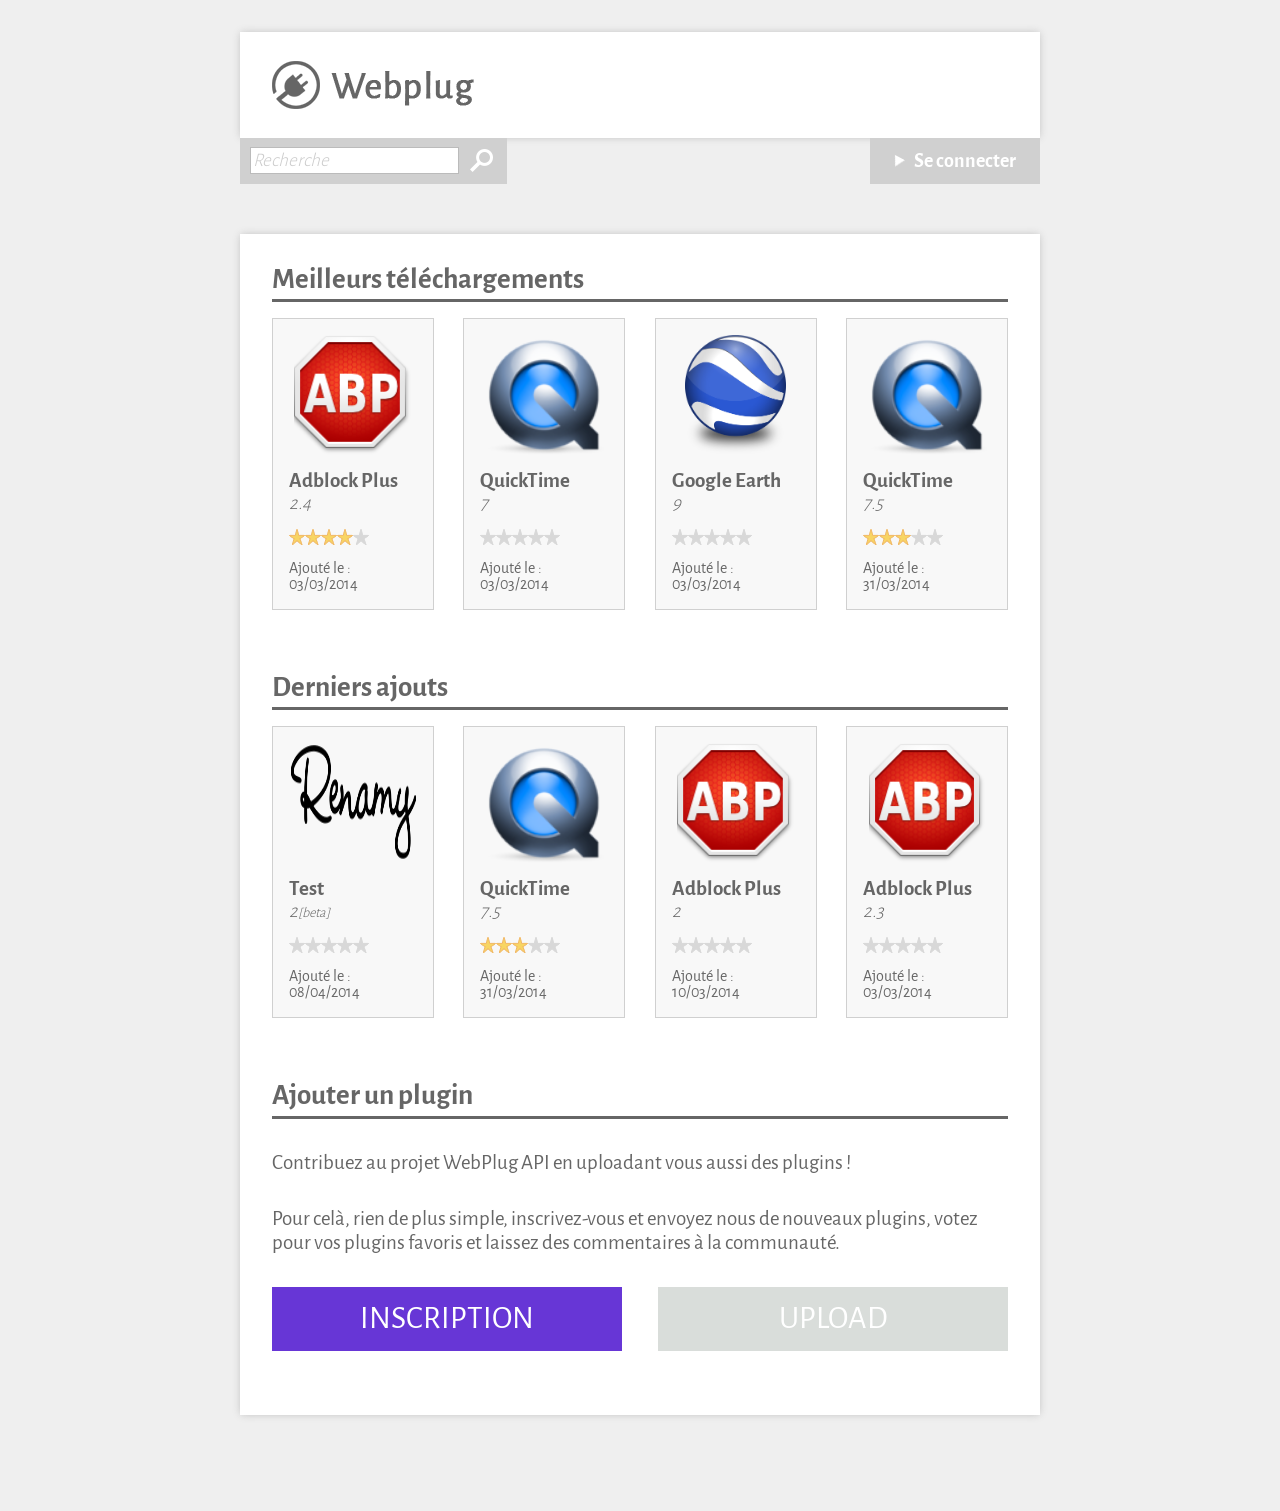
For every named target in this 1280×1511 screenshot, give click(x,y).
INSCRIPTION (447, 1318)
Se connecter (965, 161)
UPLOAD (833, 1318)
